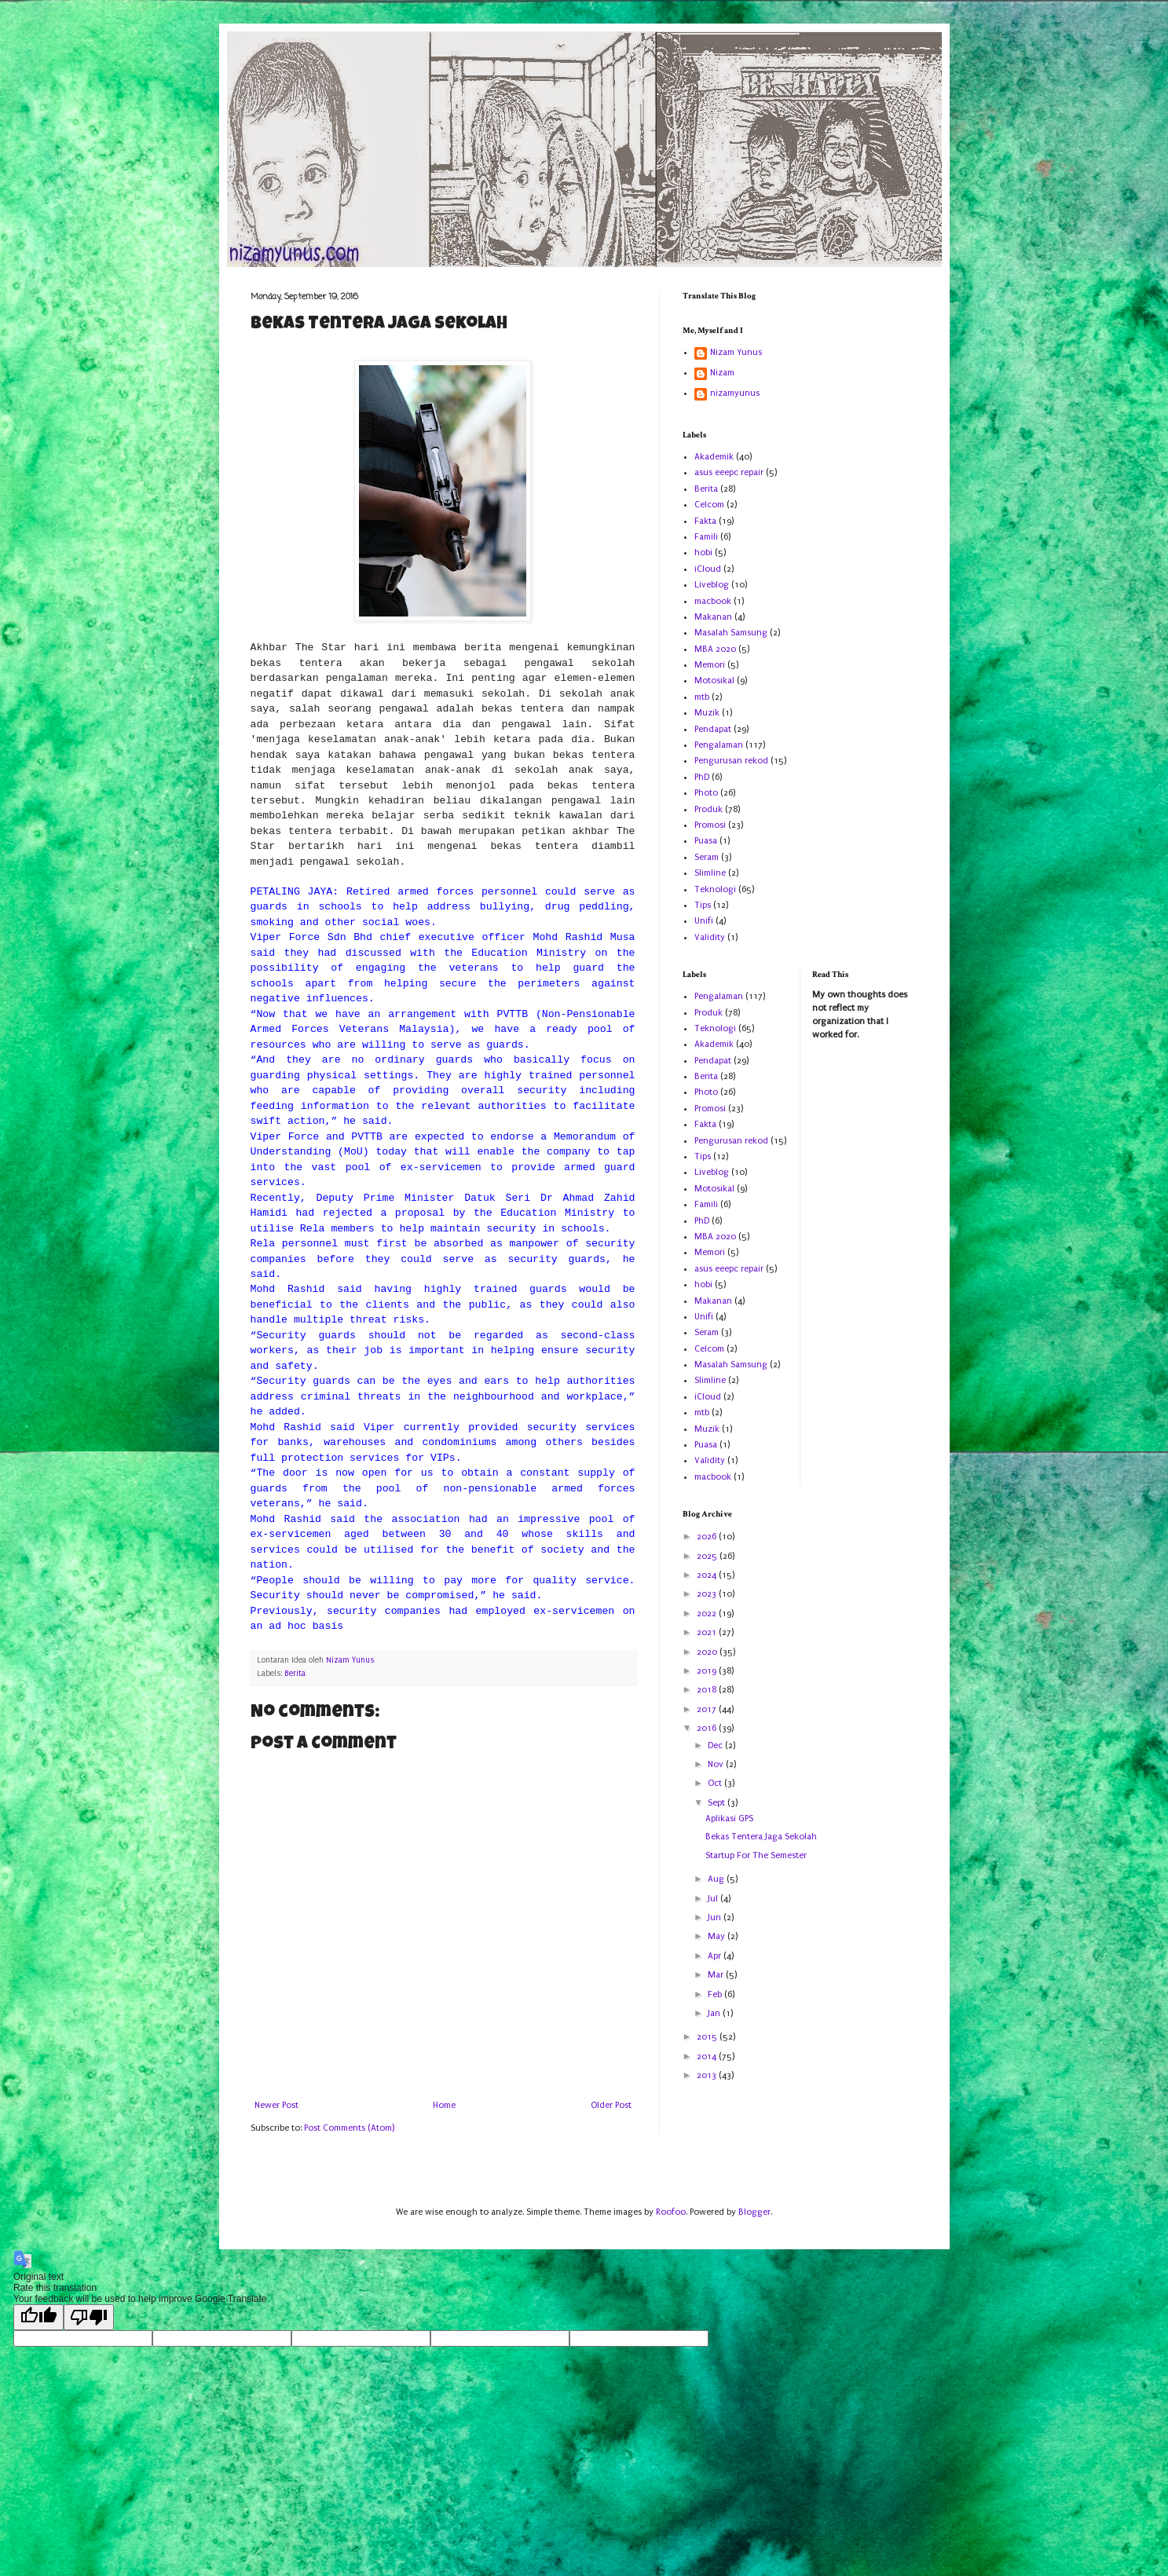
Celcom (709, 504)
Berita (295, 1673)
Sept (717, 1803)
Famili (706, 537)
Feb (716, 1994)
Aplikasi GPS (729, 1818)
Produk (708, 809)
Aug (717, 1879)
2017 (708, 1709)
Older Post (611, 2105)
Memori (709, 665)
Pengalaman (718, 745)
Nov (717, 1764)
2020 (708, 1652)
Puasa (705, 841)
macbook (712, 601)
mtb (701, 697)
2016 (708, 1728)
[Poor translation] (89, 2317)
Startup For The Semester (756, 1855)
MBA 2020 (715, 649)
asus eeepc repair (728, 472)
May (717, 1936)
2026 (708, 1536)
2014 (708, 2056)
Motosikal (714, 680)
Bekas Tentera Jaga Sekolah (761, 1836)
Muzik (706, 713)
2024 (708, 1575)
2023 (708, 1594)
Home (444, 2105)
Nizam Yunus (736, 352)
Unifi (703, 921)
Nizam (722, 373)
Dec (716, 1745)
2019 (708, 1671)
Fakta (705, 521)
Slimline (710, 873)
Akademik (714, 457)
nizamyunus (735, 393)
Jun (715, 1917)
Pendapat (712, 729)
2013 (708, 2075)
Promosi (710, 825)
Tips (702, 905)
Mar (717, 1975)
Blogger (754, 2212)
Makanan (713, 617)
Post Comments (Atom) (349, 2128)
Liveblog (711, 585)
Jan (715, 2013)
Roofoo (671, 2212)
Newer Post (276, 2105)
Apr (715, 1956)
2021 (708, 1632)
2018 (708, 1690)
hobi (703, 552)
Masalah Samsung (730, 633)
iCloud (707, 569)
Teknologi (715, 889)
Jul (714, 1899)
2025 (708, 1556)
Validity (709, 937)
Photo (706, 793)
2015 (708, 2037)
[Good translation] (38, 2317)
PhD (701, 777)
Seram (706, 857)
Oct (716, 1783)
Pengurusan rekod (731, 761)
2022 (708, 1613)
